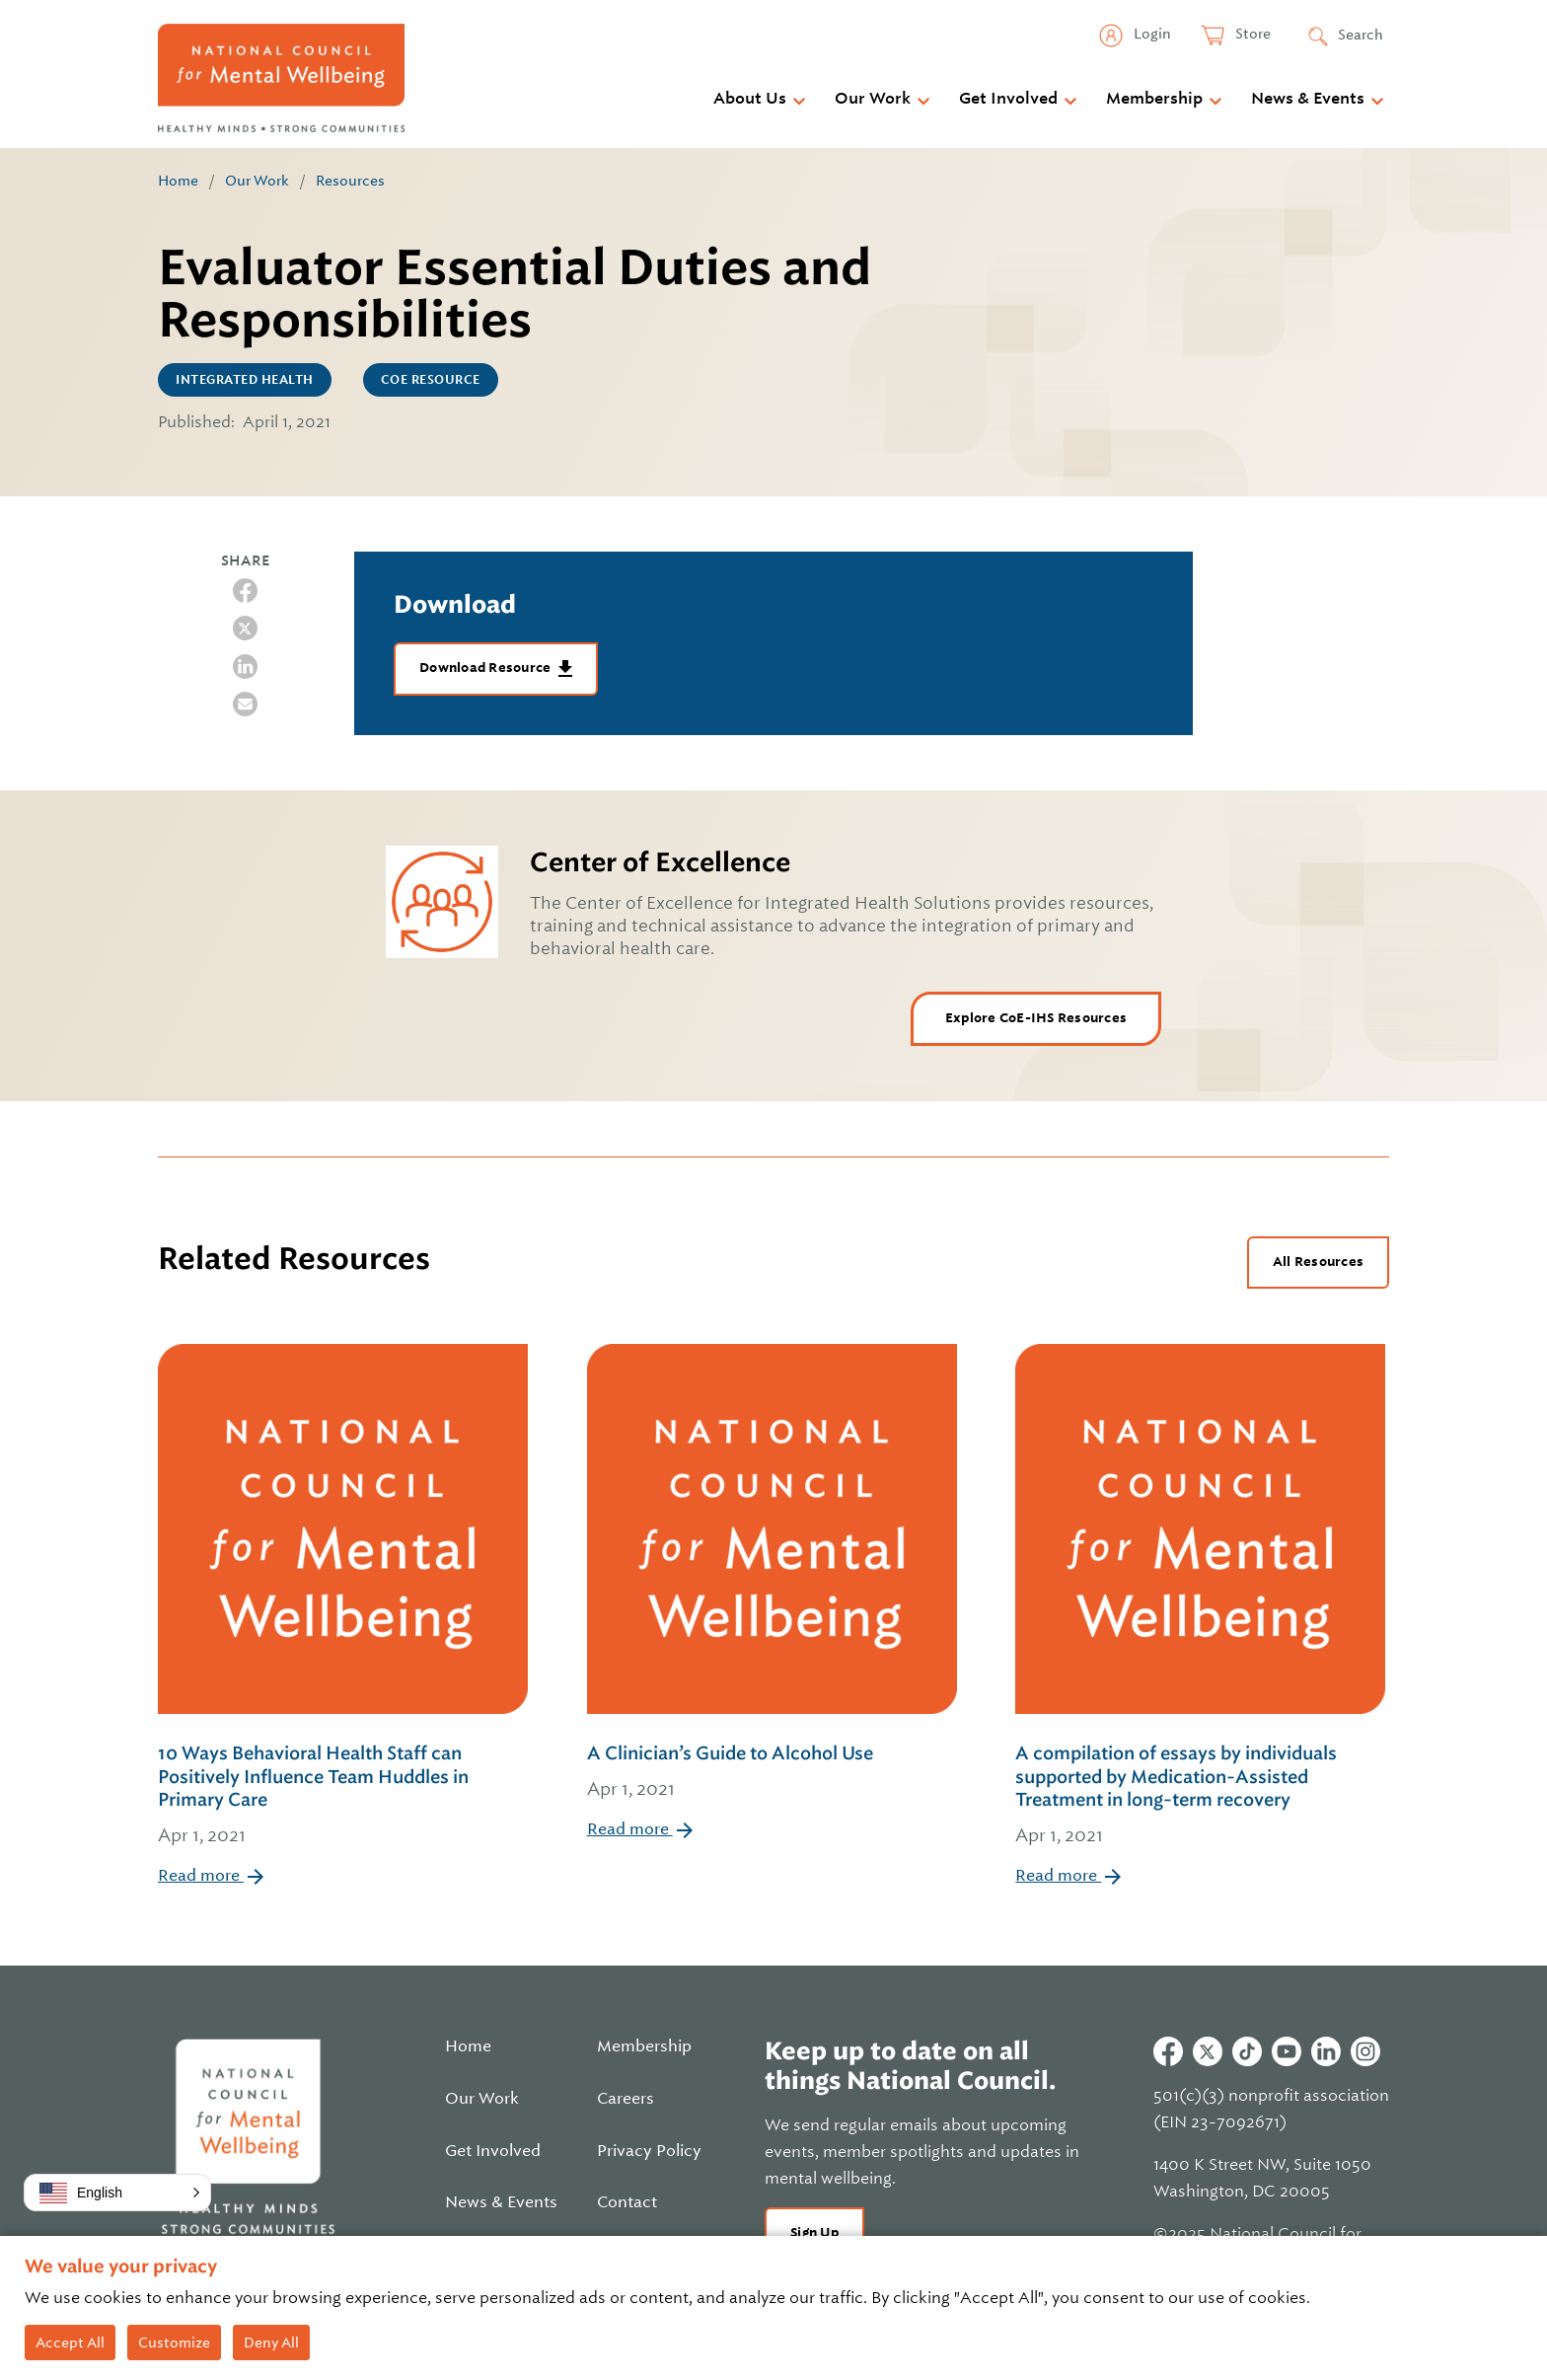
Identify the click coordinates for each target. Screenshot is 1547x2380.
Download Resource (486, 667)
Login (1151, 33)
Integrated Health (245, 380)
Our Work (873, 99)
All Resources (1318, 1261)
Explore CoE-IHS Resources (1036, 1017)
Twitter (1207, 2051)
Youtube (1286, 2051)
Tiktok (1247, 2051)
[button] (117, 2192)
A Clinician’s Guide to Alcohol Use (772, 1773)
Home (178, 180)
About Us (749, 99)
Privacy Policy (649, 2151)
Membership (1154, 99)
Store (1251, 33)
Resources (350, 180)
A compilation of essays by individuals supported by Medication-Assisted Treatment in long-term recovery (1202, 1796)
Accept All (70, 2342)
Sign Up (814, 2232)
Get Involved (1008, 99)
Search (1360, 34)
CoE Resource (430, 380)
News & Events (1307, 99)
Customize (174, 2342)
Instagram (1365, 2051)
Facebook (1168, 2051)
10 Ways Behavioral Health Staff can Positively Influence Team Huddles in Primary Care (345, 1796)
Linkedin (1326, 2051)
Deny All (271, 2342)
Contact (627, 2202)
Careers (625, 2099)
